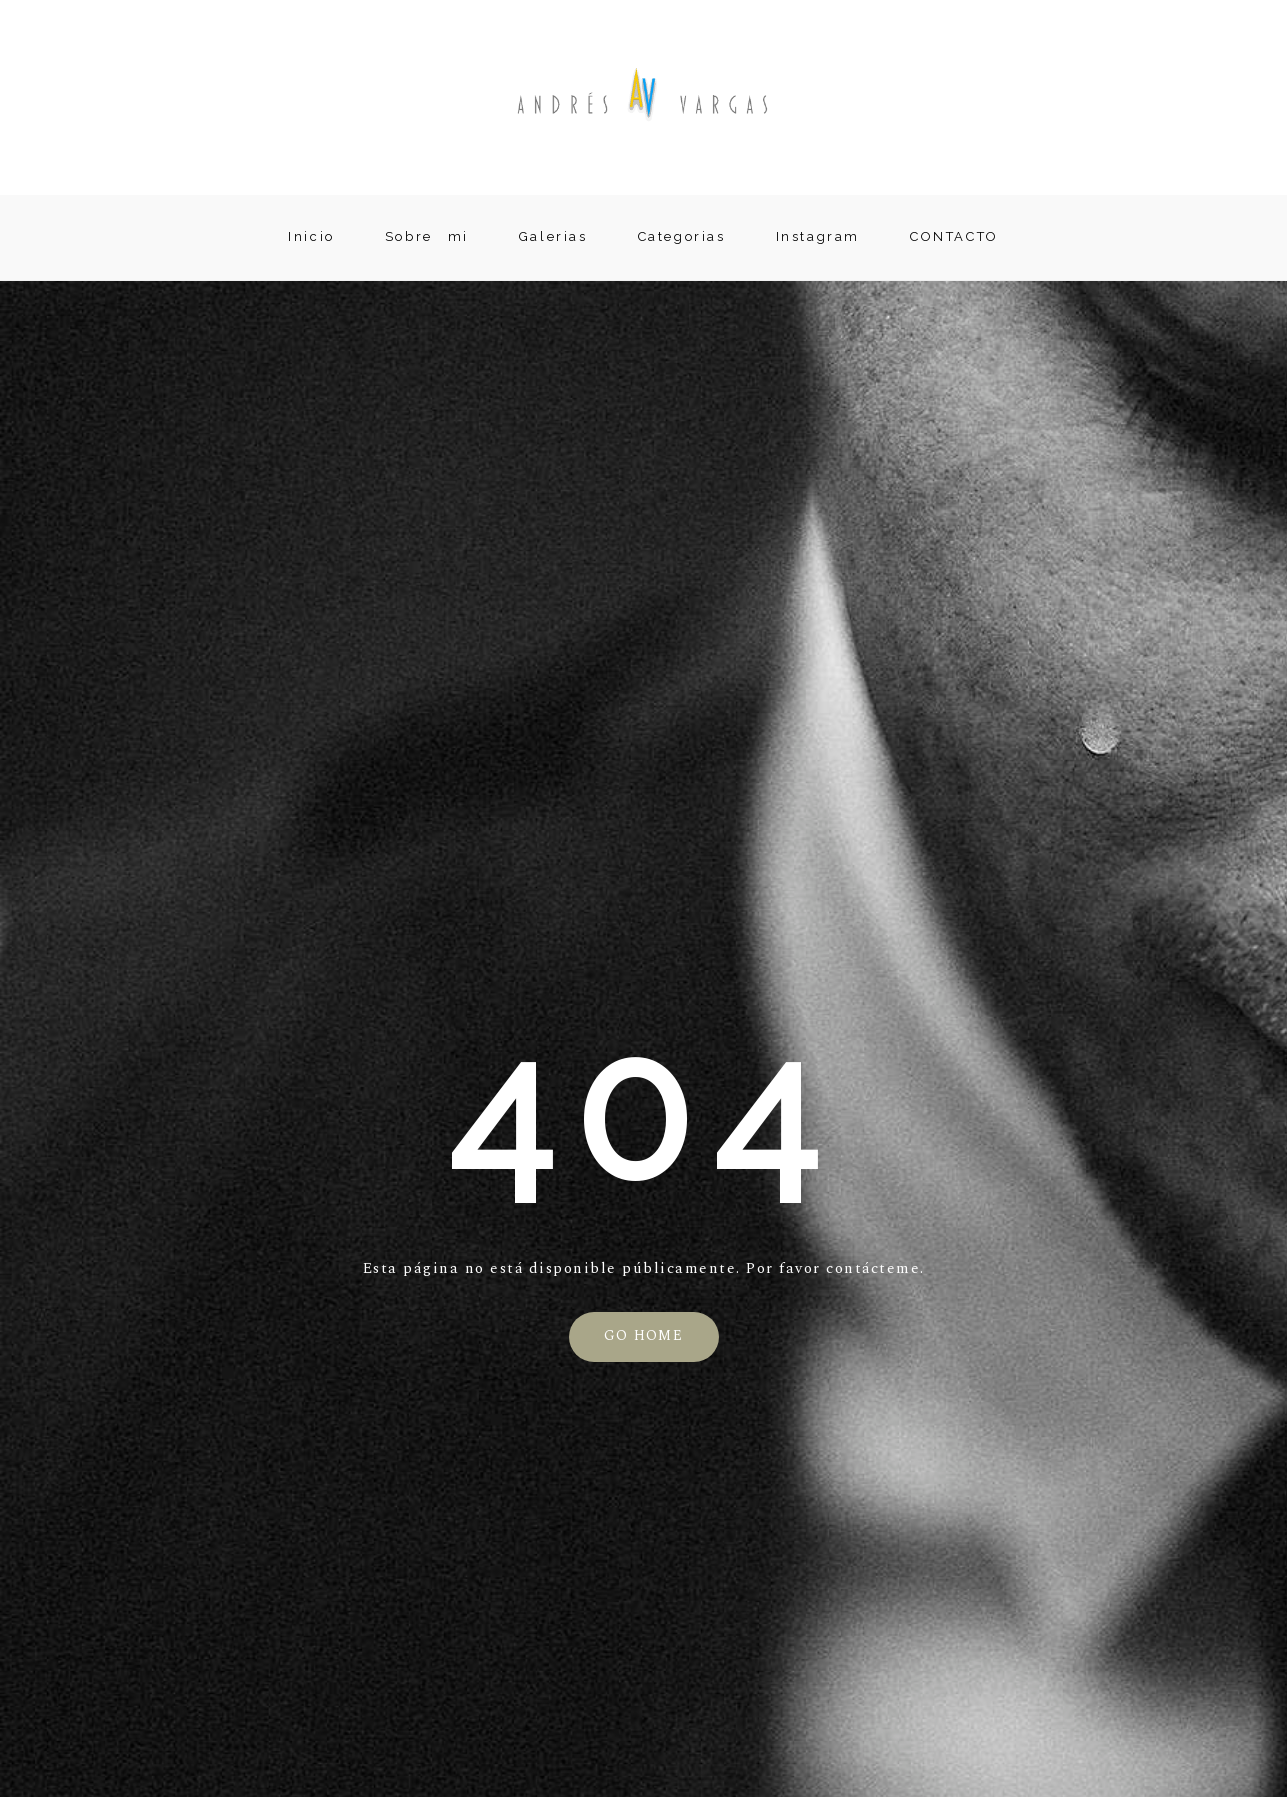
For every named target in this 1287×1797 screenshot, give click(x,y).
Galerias (553, 236)
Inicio (311, 236)
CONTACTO (954, 236)
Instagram (818, 236)
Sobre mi (427, 236)
